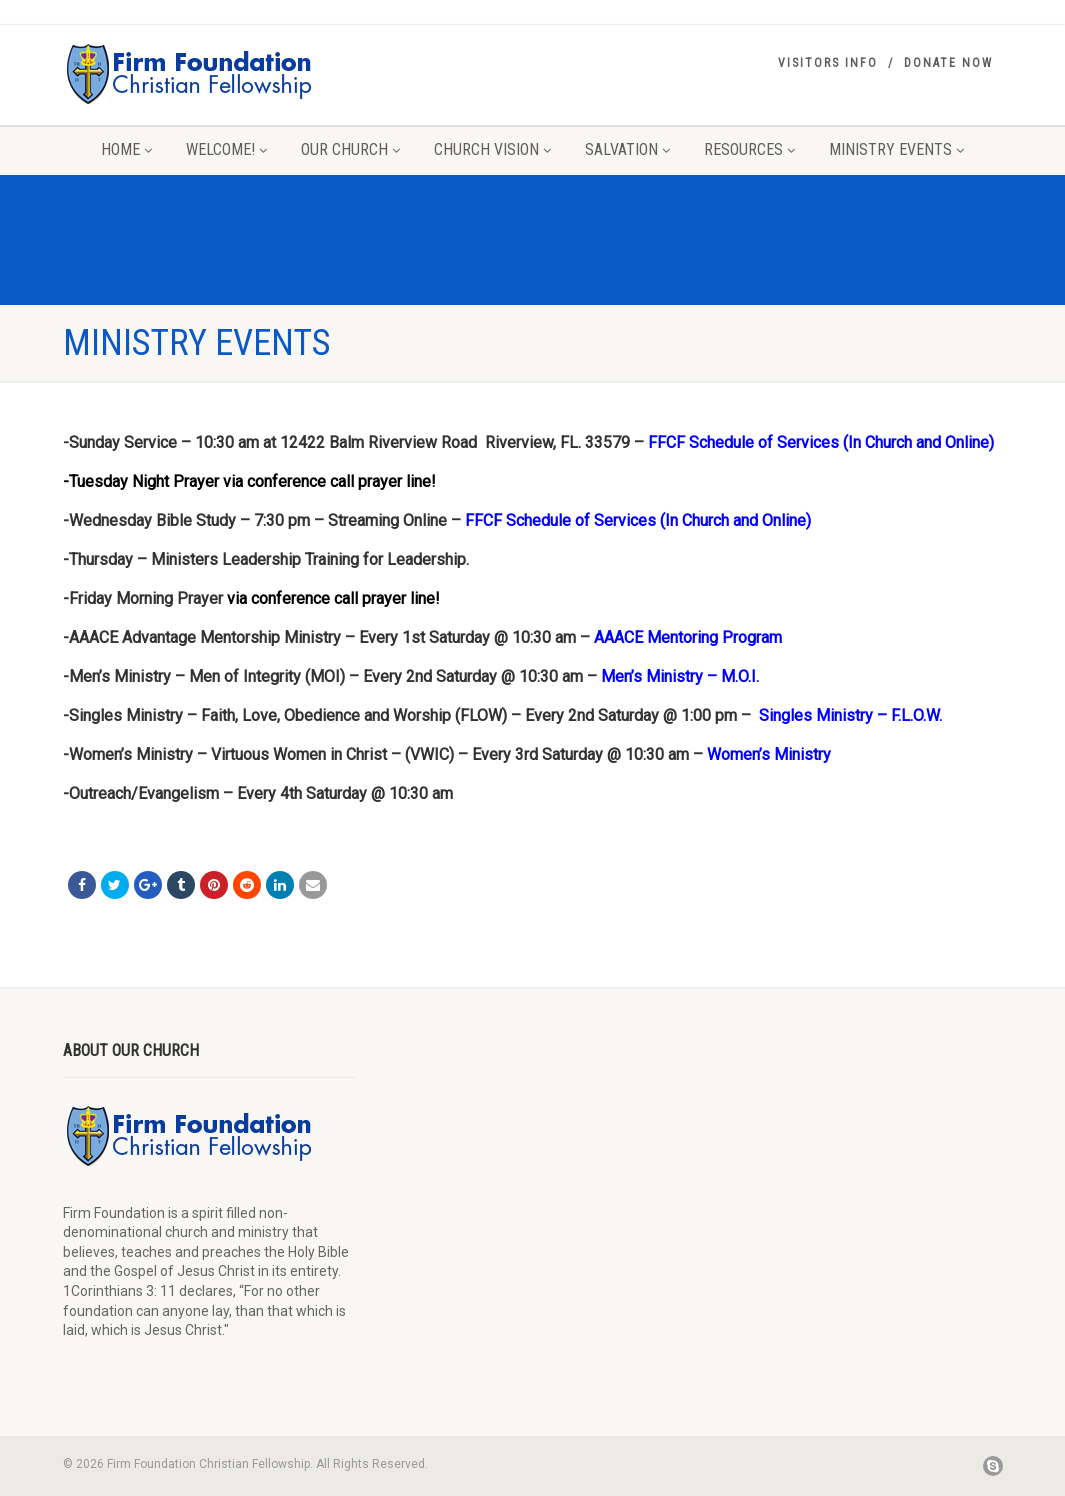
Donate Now (948, 63)
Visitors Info (828, 63)
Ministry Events (896, 149)
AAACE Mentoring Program (688, 637)
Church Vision (492, 149)
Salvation (627, 149)
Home (126, 149)
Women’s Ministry (769, 754)
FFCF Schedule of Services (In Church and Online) (821, 442)
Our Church (350, 149)
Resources (749, 149)
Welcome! (226, 149)
